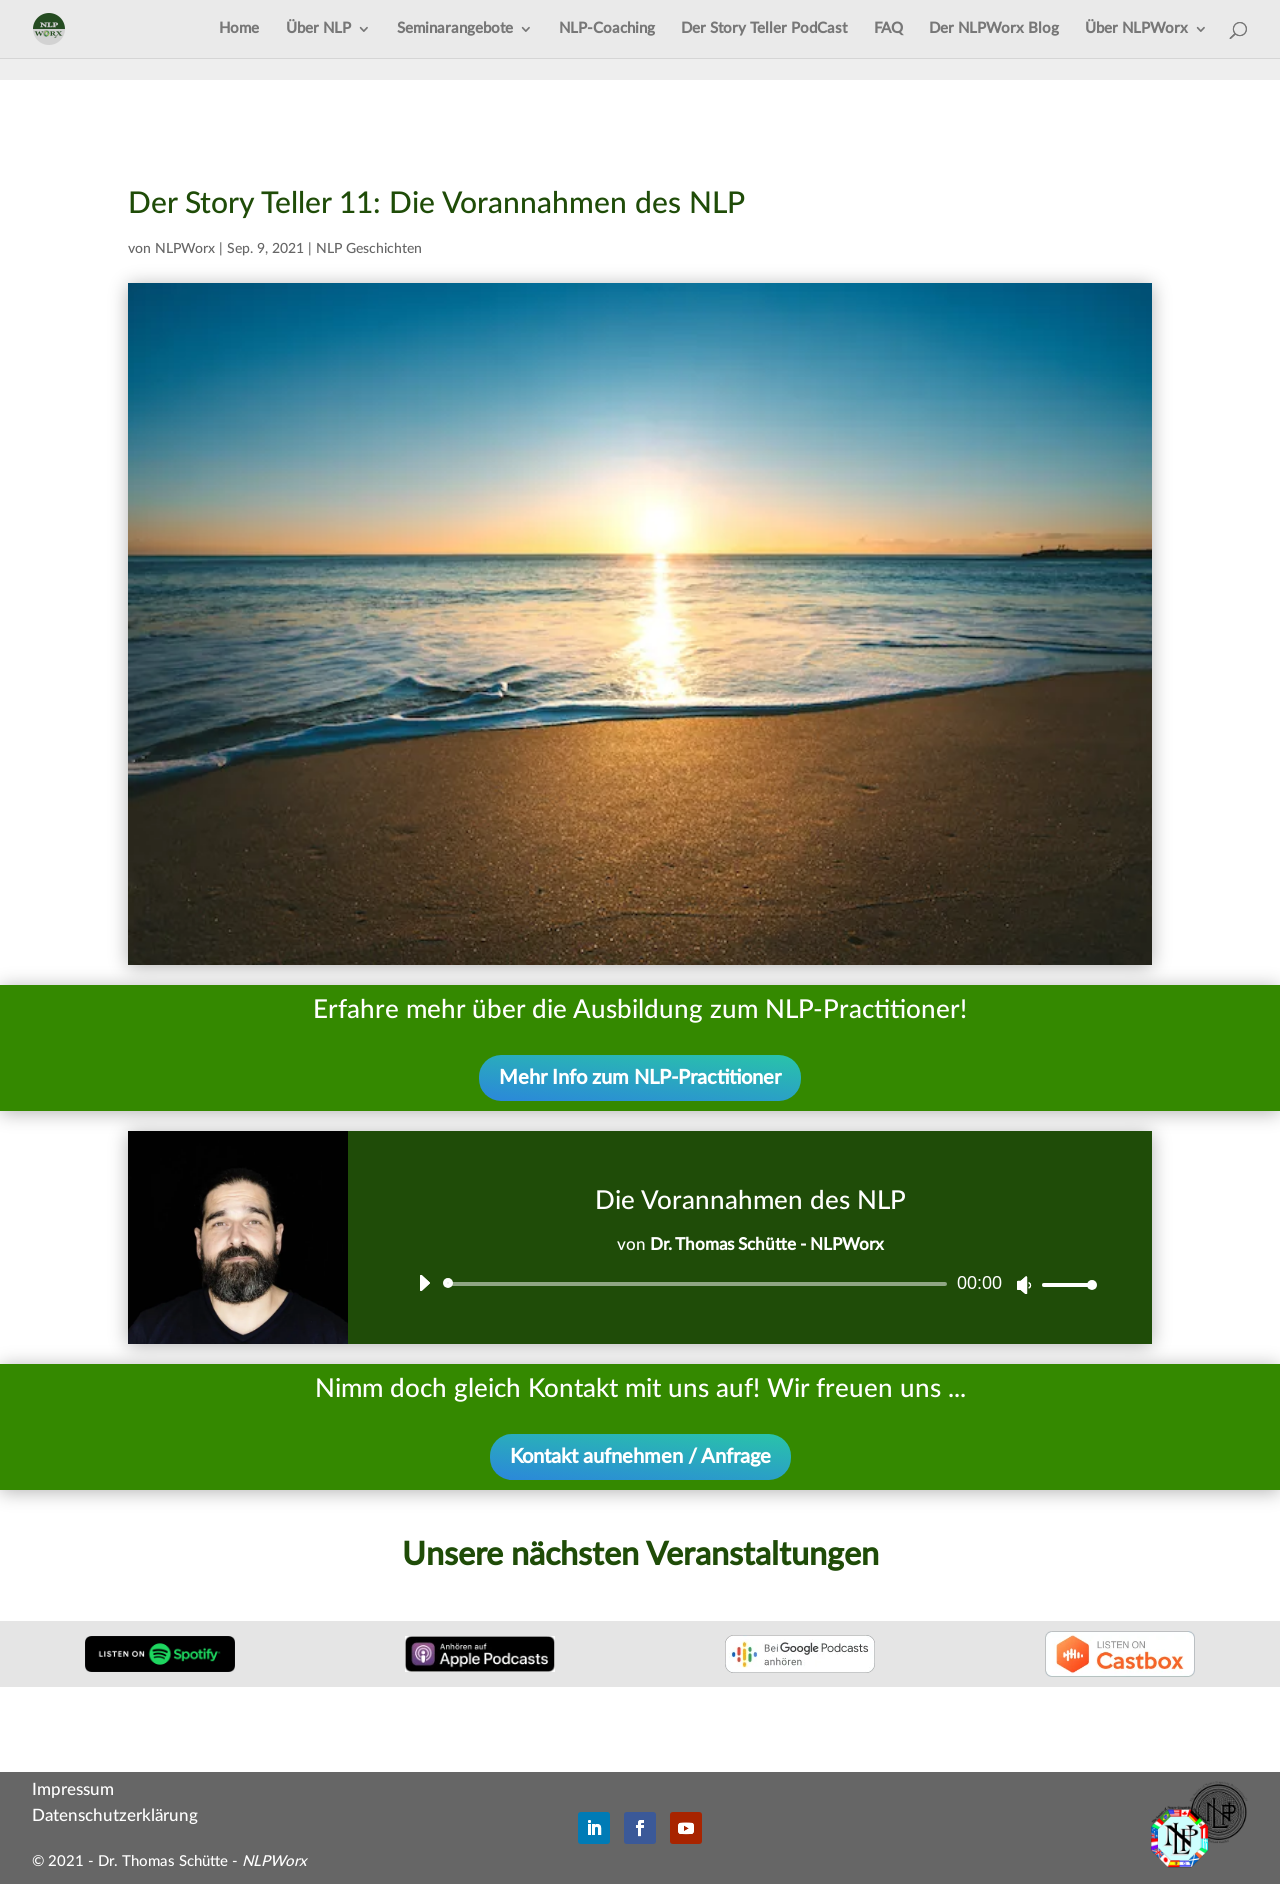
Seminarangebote (455, 29)
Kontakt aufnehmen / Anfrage (640, 1457)
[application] (750, 1284)
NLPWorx (185, 249)
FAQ (888, 29)
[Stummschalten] (1024, 1285)
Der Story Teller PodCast (764, 29)
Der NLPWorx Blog (994, 29)
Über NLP (318, 29)
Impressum (73, 1789)
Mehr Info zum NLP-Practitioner (640, 1078)
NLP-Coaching (607, 29)
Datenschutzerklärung (115, 1815)
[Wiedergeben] (424, 1283)
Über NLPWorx (1136, 29)
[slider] (698, 1284)
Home (239, 29)
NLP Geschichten (369, 249)
